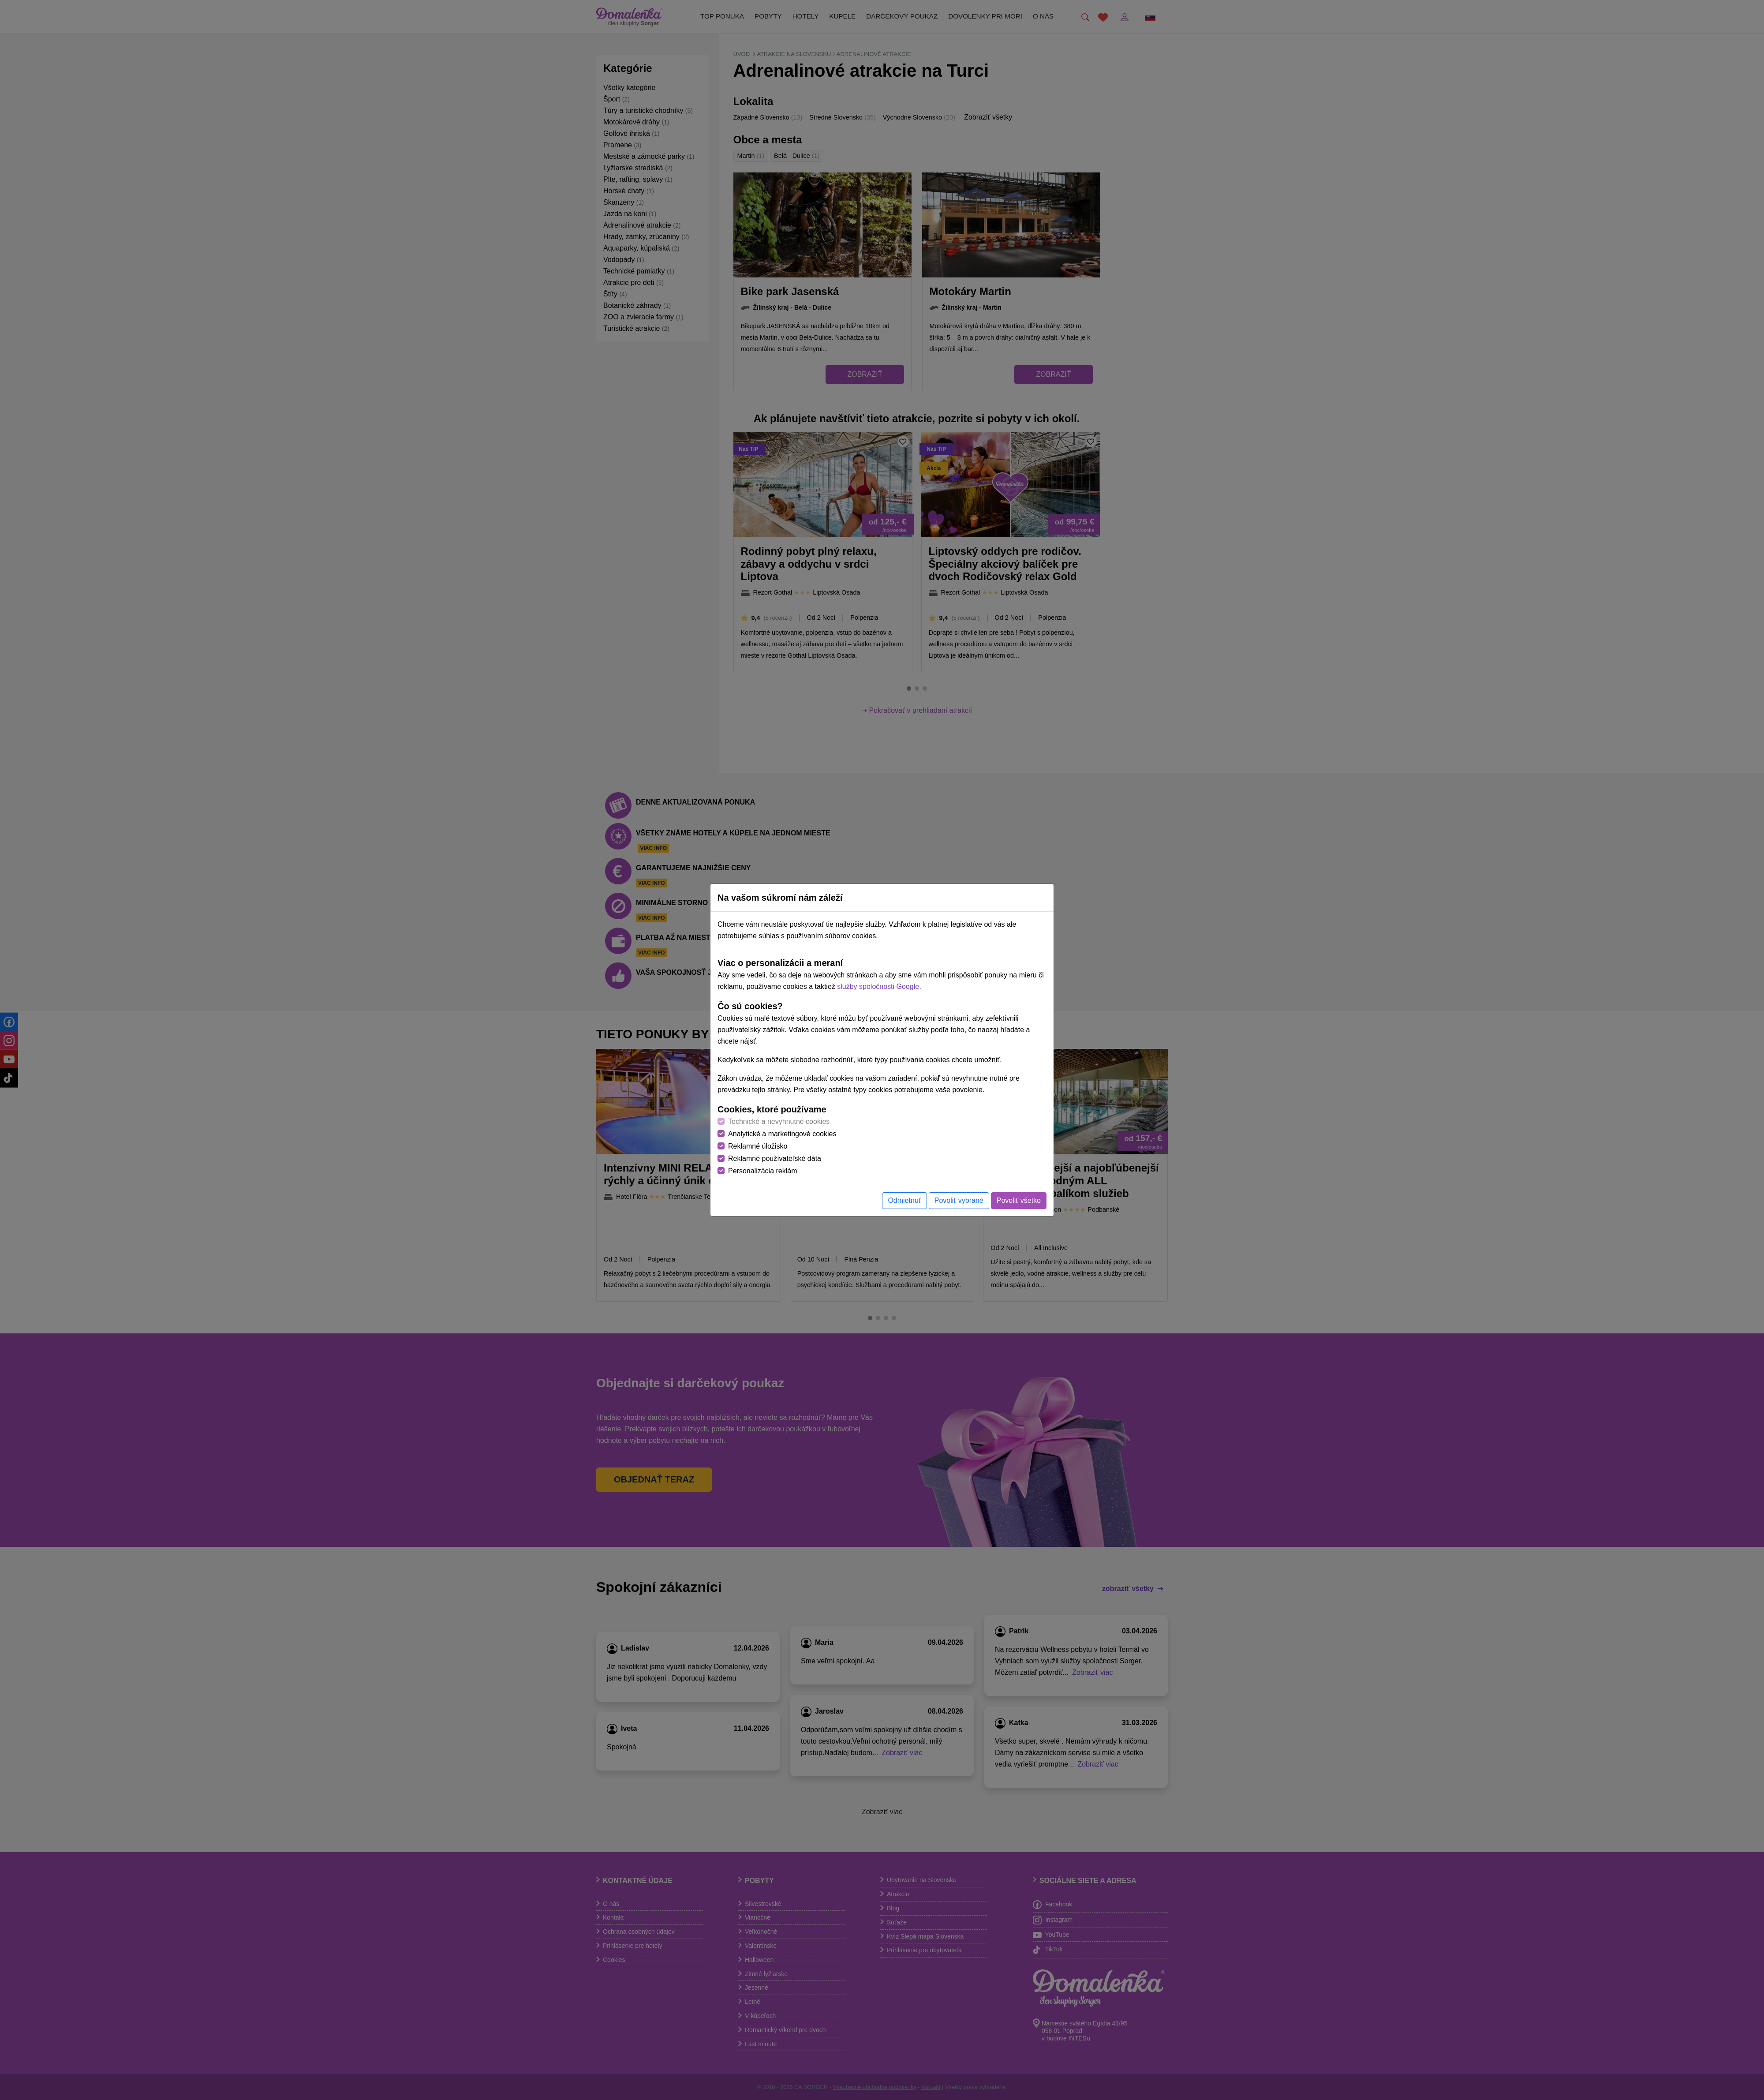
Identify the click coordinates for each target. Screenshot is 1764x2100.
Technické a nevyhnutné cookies (779, 1121)
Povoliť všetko (1019, 1200)
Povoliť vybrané (958, 1200)
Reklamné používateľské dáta (774, 1158)
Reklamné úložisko (757, 1146)
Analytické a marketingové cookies (782, 1134)
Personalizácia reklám (762, 1171)
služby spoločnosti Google (878, 986)
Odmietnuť (904, 1200)
